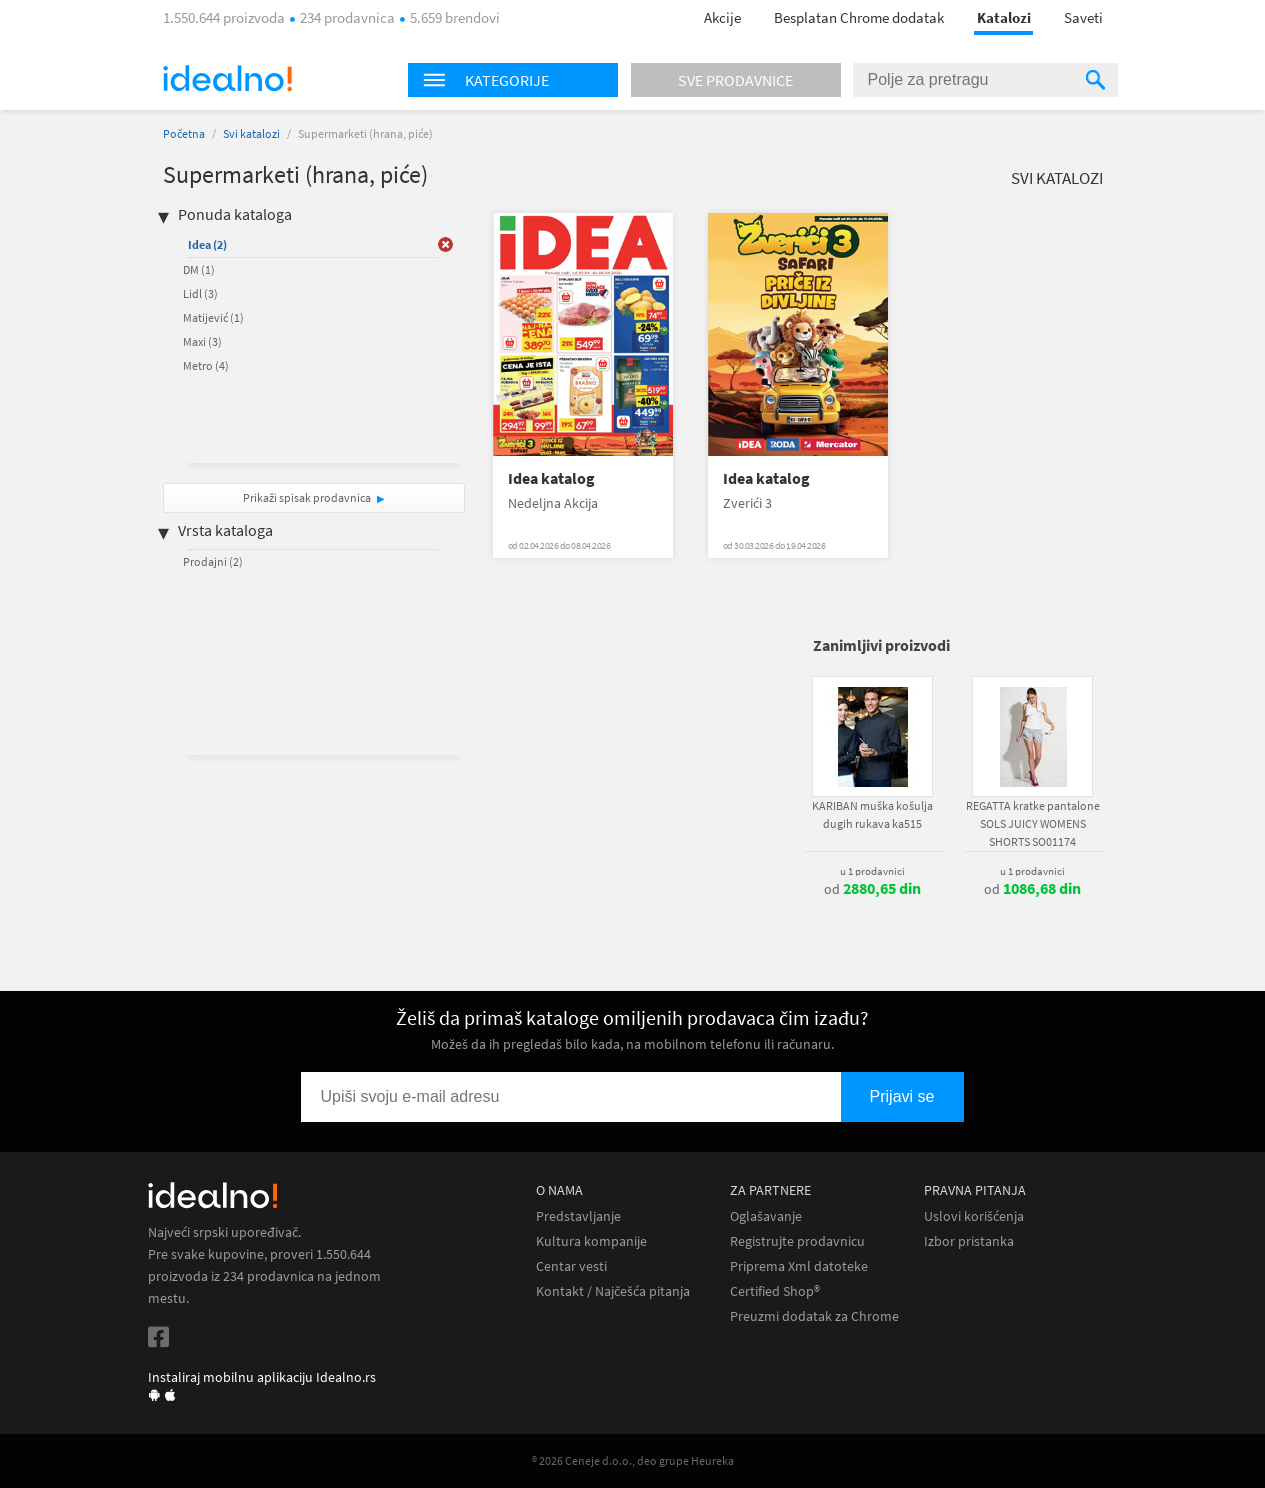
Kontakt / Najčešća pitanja (613, 1291)
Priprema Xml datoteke (799, 1266)
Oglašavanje (766, 1216)
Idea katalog (551, 478)
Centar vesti (571, 1266)
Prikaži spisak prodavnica (307, 497)
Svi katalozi (251, 133)
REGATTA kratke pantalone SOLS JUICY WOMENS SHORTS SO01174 (1033, 823)
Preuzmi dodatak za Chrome (814, 1316)
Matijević (213, 317)
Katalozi (1004, 17)
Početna (184, 133)
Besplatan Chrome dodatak (859, 17)
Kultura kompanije (591, 1241)
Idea (207, 244)
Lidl (200, 293)
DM (199, 269)
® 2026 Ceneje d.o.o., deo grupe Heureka (633, 1460)
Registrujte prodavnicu (797, 1241)
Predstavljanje (578, 1216)
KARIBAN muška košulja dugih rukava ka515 (872, 814)
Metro (206, 365)
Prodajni (213, 561)
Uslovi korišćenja (974, 1216)
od (872, 889)
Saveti (1083, 17)
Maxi (202, 341)
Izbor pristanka (969, 1241)
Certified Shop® (775, 1291)
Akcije (722, 17)
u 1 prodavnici (872, 871)
